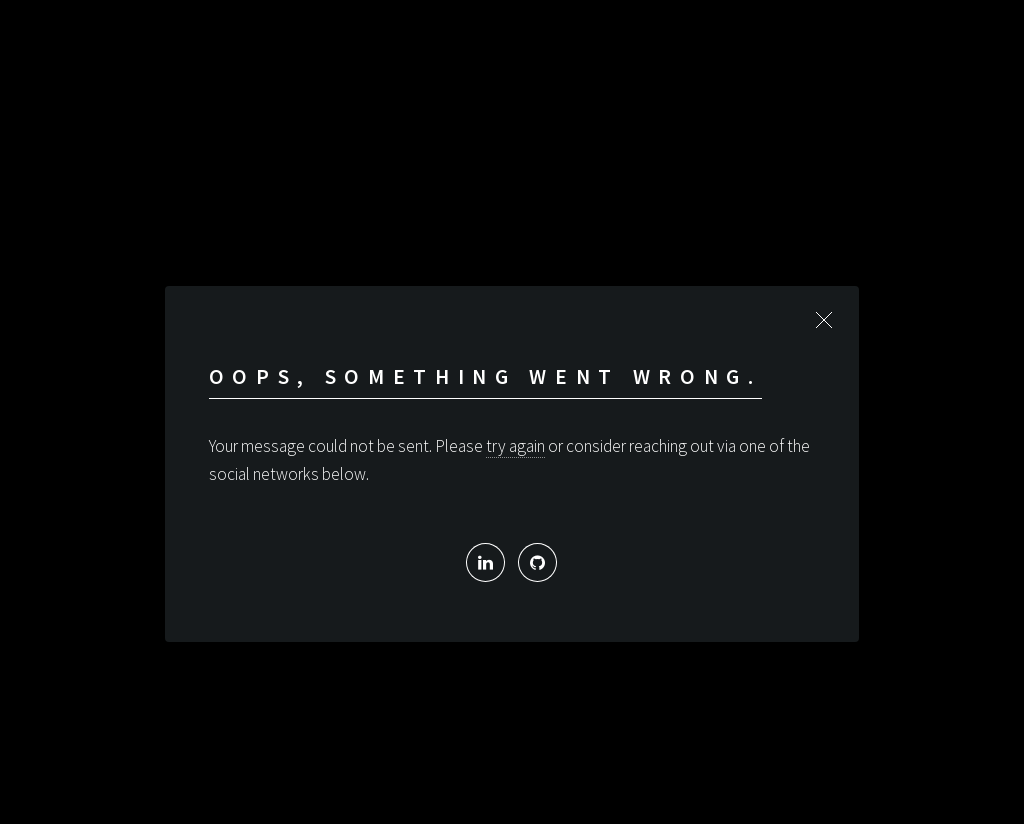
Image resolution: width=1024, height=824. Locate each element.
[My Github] (537, 562)
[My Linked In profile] (485, 562)
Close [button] (823, 320)
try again (515, 446)
